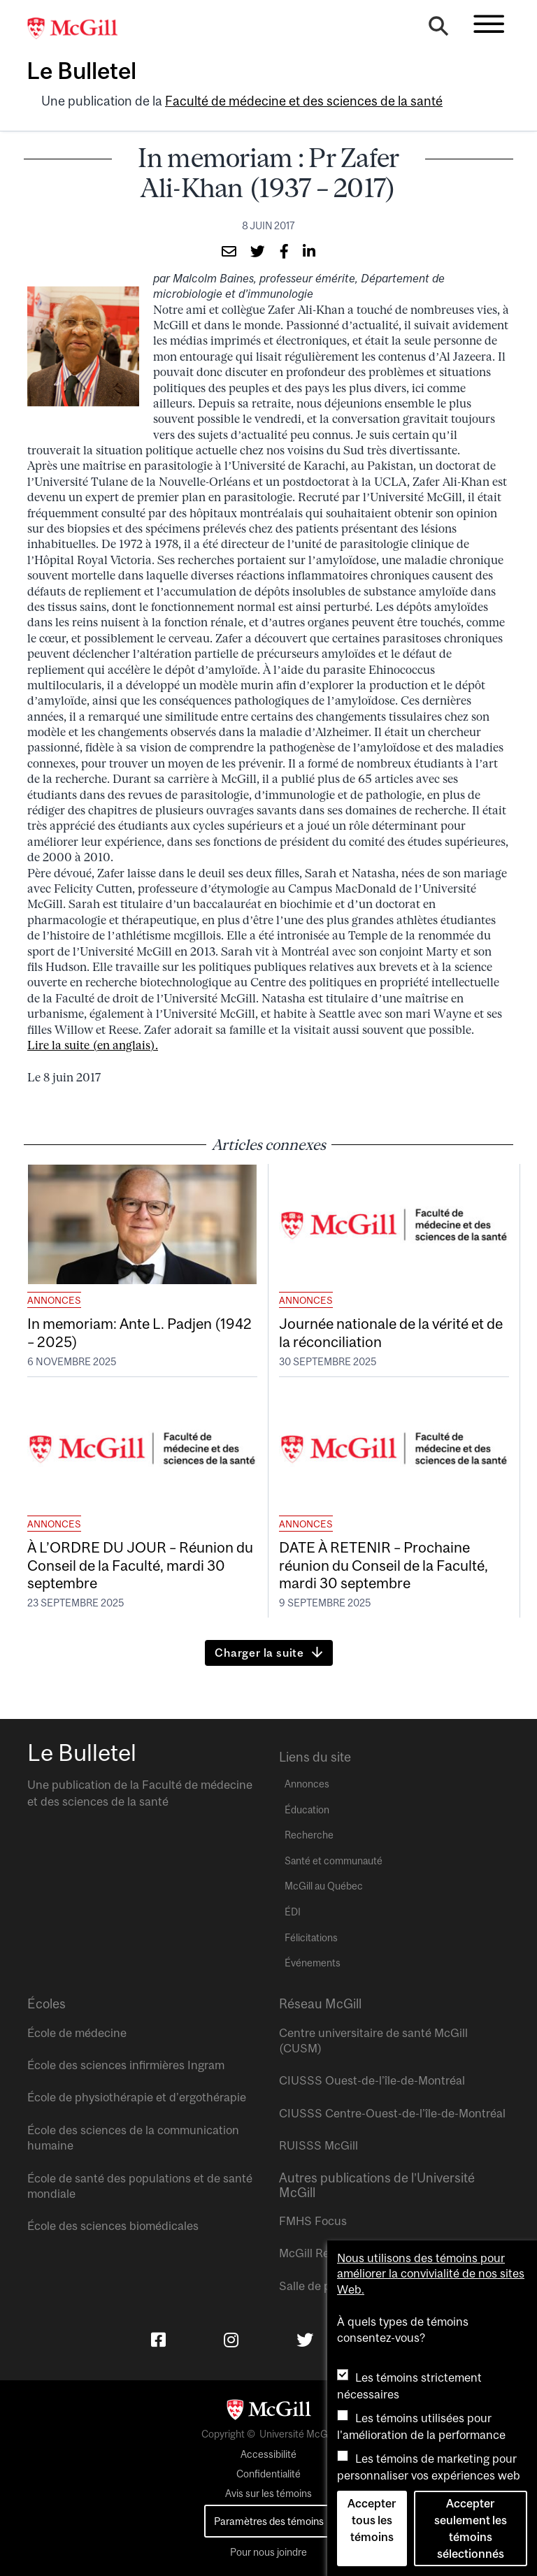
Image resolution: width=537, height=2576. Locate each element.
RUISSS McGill (318, 2145)
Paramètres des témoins (269, 2521)
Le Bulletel (81, 70)
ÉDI (293, 1911)
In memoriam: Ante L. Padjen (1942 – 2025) (139, 1332)
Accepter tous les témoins (372, 2520)
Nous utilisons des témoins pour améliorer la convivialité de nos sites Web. (430, 2273)
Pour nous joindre (268, 2552)
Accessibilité (268, 2454)
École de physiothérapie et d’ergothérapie (136, 2097)
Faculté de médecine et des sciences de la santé (304, 101)
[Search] (438, 29)
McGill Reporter (320, 2253)
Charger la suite (259, 1652)
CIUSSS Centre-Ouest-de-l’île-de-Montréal (392, 2113)
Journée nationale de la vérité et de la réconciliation (391, 1332)
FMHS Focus (313, 2221)
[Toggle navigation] (489, 24)
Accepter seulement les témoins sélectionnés (470, 2528)
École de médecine (77, 2033)
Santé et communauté (333, 1860)
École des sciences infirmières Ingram (125, 2065)
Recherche (309, 1835)
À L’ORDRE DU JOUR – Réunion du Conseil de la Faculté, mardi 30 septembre (140, 1564)
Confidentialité (268, 2474)
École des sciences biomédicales (113, 2226)
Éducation (307, 1809)
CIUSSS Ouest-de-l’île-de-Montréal (372, 2080)
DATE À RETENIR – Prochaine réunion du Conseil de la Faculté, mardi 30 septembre (383, 1564)
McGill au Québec (324, 1886)
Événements (313, 1963)
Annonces (54, 1300)
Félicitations (311, 1937)
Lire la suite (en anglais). (92, 1045)
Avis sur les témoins (268, 2493)
